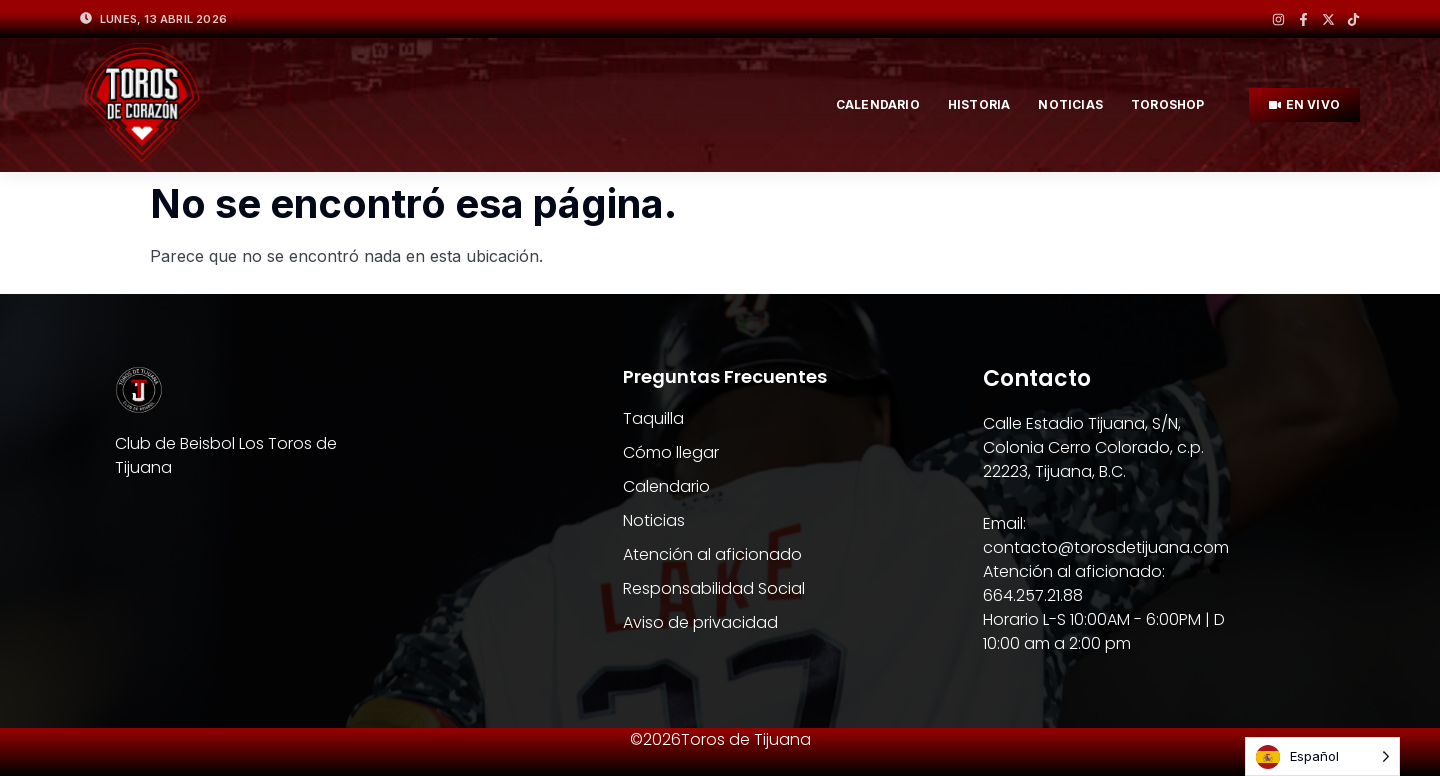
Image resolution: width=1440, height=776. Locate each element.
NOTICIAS (1070, 104)
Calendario (878, 104)
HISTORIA (979, 104)
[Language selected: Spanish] (1322, 756)
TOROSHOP (1168, 104)
